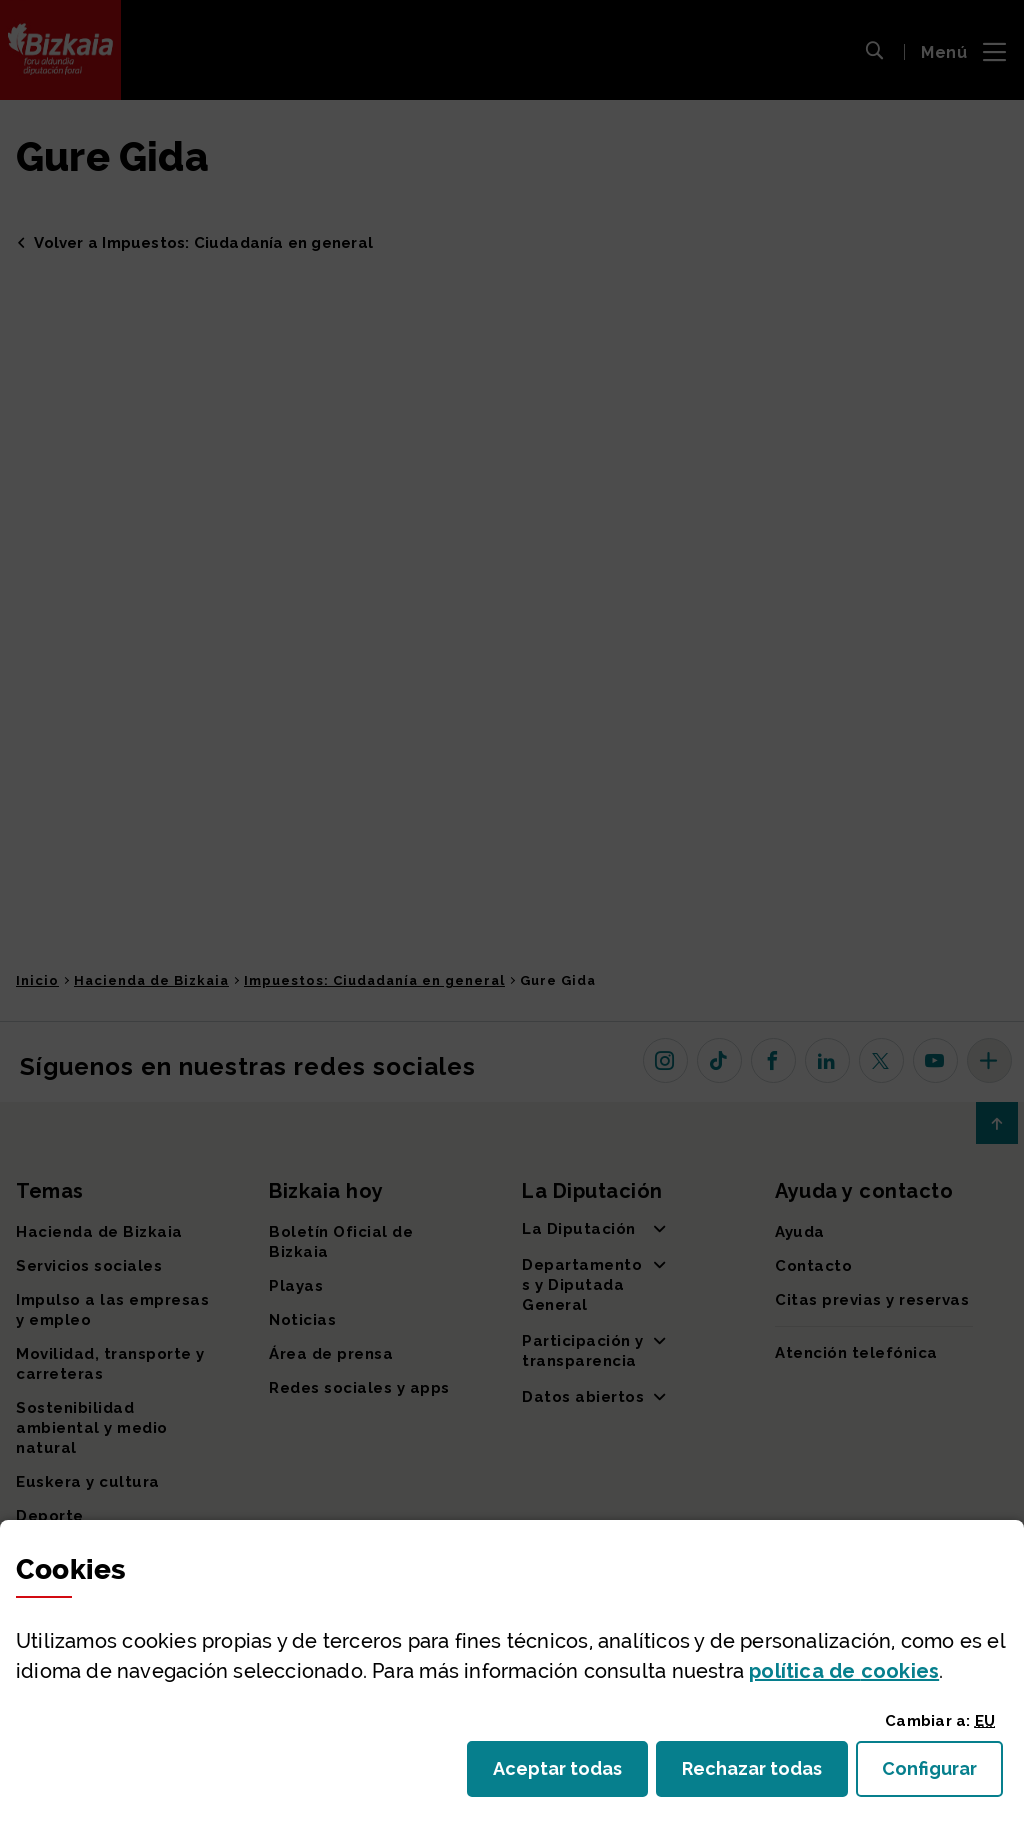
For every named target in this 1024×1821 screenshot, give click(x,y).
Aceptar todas (570, 1774)
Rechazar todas (765, 1774)
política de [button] (844, 1671)
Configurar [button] (942, 1774)
